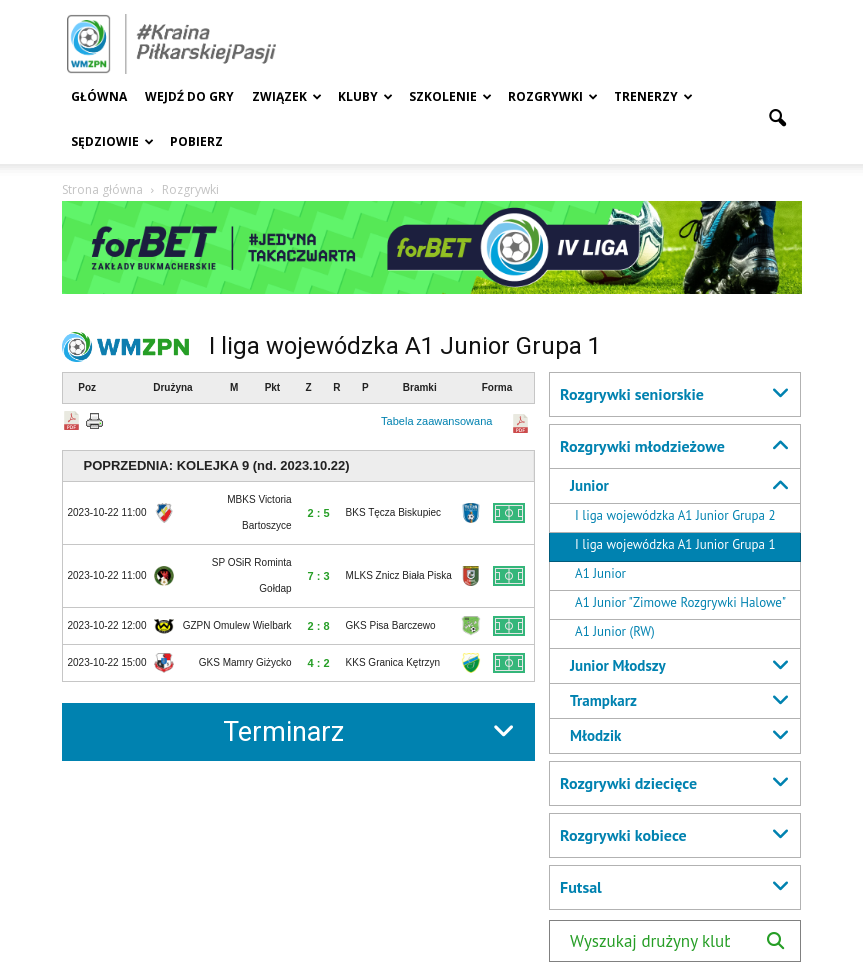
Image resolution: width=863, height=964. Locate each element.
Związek (287, 96)
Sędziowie (112, 141)
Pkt (273, 387)
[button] (778, 119)
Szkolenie (450, 96)
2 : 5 (319, 513)
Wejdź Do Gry (189, 96)
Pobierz (196, 141)
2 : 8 (319, 626)
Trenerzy (653, 96)
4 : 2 (319, 663)
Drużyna (172, 387)
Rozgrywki (553, 96)
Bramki (420, 387)
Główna (99, 96)
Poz (87, 387)
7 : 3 (319, 576)
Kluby (365, 96)
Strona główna (102, 189)
